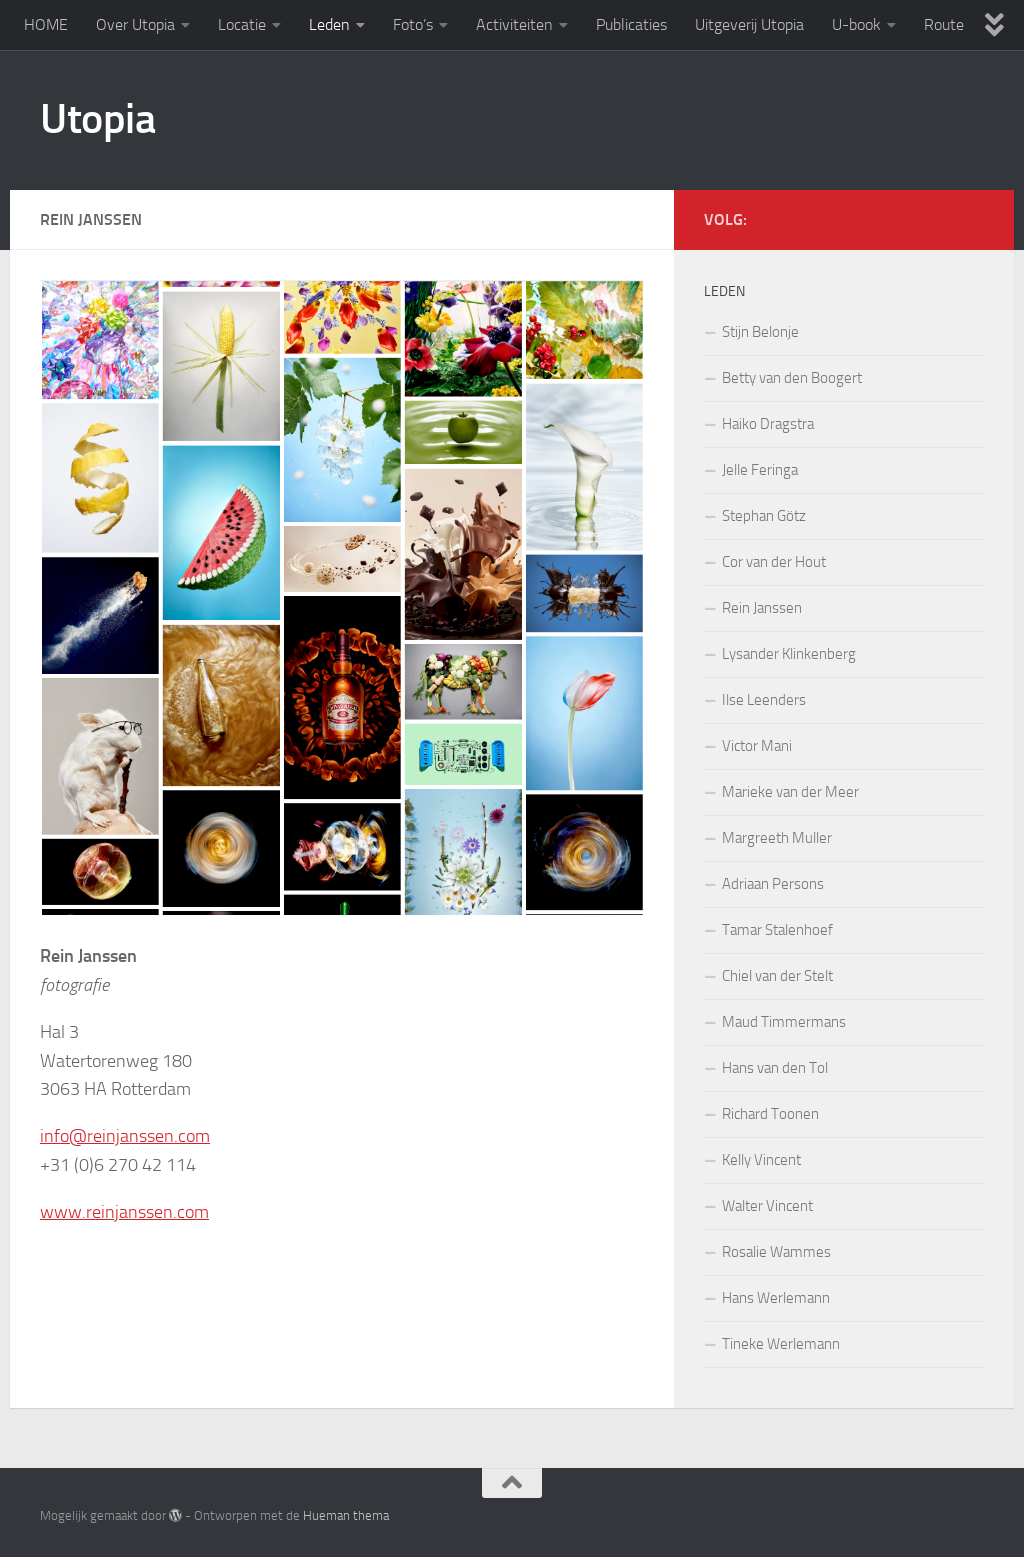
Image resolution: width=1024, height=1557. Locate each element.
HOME (46, 24)
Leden (329, 24)
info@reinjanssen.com (125, 1136)
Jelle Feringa (760, 470)
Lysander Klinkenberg (789, 654)
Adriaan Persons (773, 884)
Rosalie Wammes (776, 1252)
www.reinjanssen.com (124, 1212)
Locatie (242, 24)
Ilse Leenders (764, 700)
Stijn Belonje (760, 332)
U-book (856, 24)
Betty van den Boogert (792, 378)
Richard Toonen (770, 1114)
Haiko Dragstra (768, 424)
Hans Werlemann (776, 1298)
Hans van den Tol (775, 1068)
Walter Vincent (767, 1206)
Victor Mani (757, 746)
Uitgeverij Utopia (749, 24)
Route (944, 24)
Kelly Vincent (761, 1160)
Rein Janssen (762, 608)
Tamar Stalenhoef (777, 930)
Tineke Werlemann (781, 1344)
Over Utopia (135, 24)
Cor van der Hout (774, 562)
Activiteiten (514, 24)
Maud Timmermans (784, 1022)
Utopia (97, 119)
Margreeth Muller (777, 838)
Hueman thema (346, 1515)
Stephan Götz (764, 516)
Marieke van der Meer (790, 792)
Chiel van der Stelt (777, 976)
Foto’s (413, 24)
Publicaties (631, 24)
